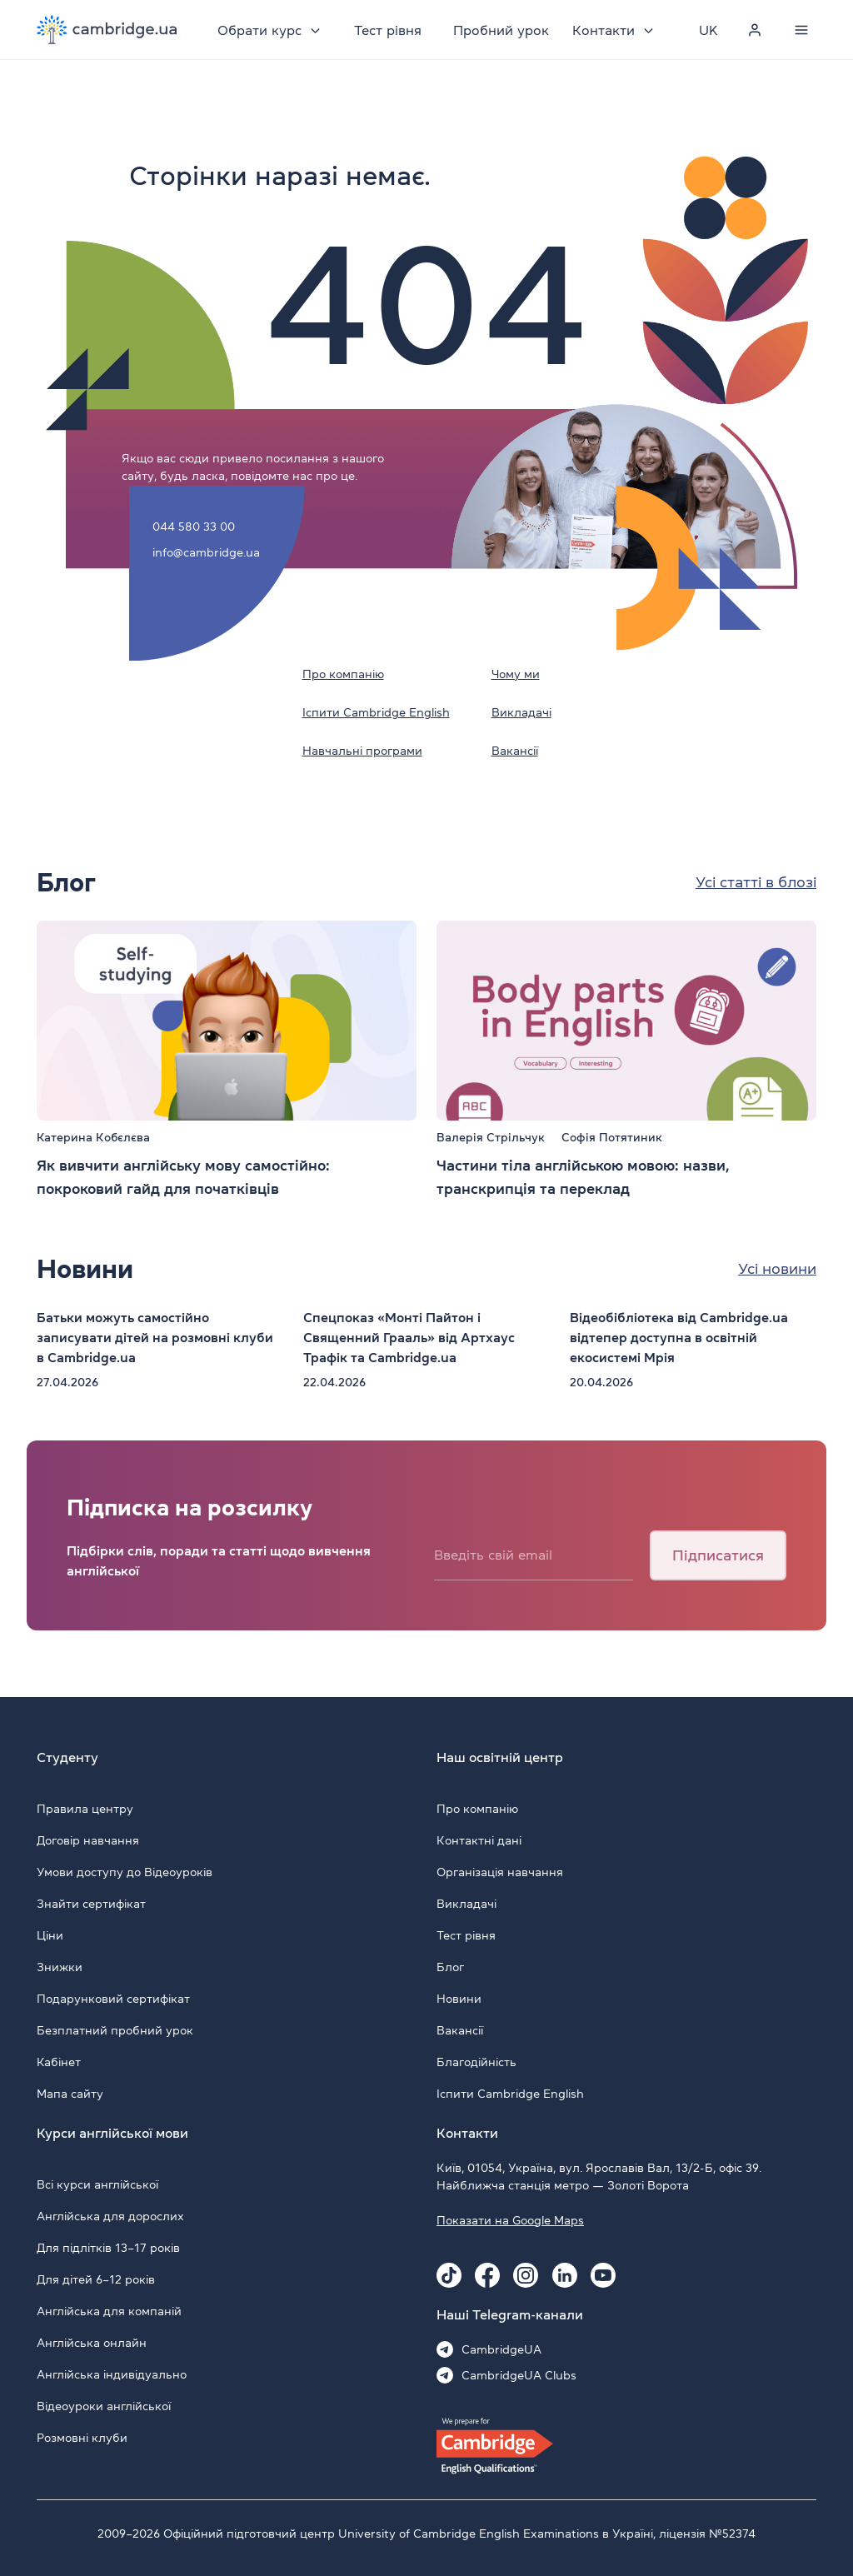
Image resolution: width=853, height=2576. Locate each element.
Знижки (59, 1967)
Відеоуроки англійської (104, 2406)
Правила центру (85, 1809)
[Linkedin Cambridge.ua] (564, 2275)
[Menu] (801, 30)
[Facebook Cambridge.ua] (487, 2275)
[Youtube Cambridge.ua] (603, 2275)
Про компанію (343, 674)
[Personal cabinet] (755, 30)
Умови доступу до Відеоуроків (124, 1872)
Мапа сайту (70, 2093)
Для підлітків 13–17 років (108, 2248)
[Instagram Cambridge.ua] (525, 2275)
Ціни (50, 1935)
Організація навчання (499, 1872)
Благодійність (476, 2062)
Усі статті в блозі (756, 882)
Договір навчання (88, 1840)
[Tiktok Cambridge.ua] (448, 2275)
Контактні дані (478, 1840)
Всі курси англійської (97, 2184)
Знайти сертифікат (91, 1904)
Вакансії (514, 750)
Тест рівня (388, 30)
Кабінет (59, 2062)
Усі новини (777, 1268)
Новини (458, 1998)
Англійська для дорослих (110, 2216)
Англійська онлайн (92, 2343)
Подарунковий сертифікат (113, 1998)
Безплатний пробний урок (115, 2030)
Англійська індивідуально (112, 2374)
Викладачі (521, 712)
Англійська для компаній (109, 2311)
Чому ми (515, 674)
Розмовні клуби (82, 2438)
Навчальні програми (362, 750)
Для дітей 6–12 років (96, 2279)
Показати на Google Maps (510, 2220)
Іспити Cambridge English (376, 712)
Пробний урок (501, 30)
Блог (450, 1967)
